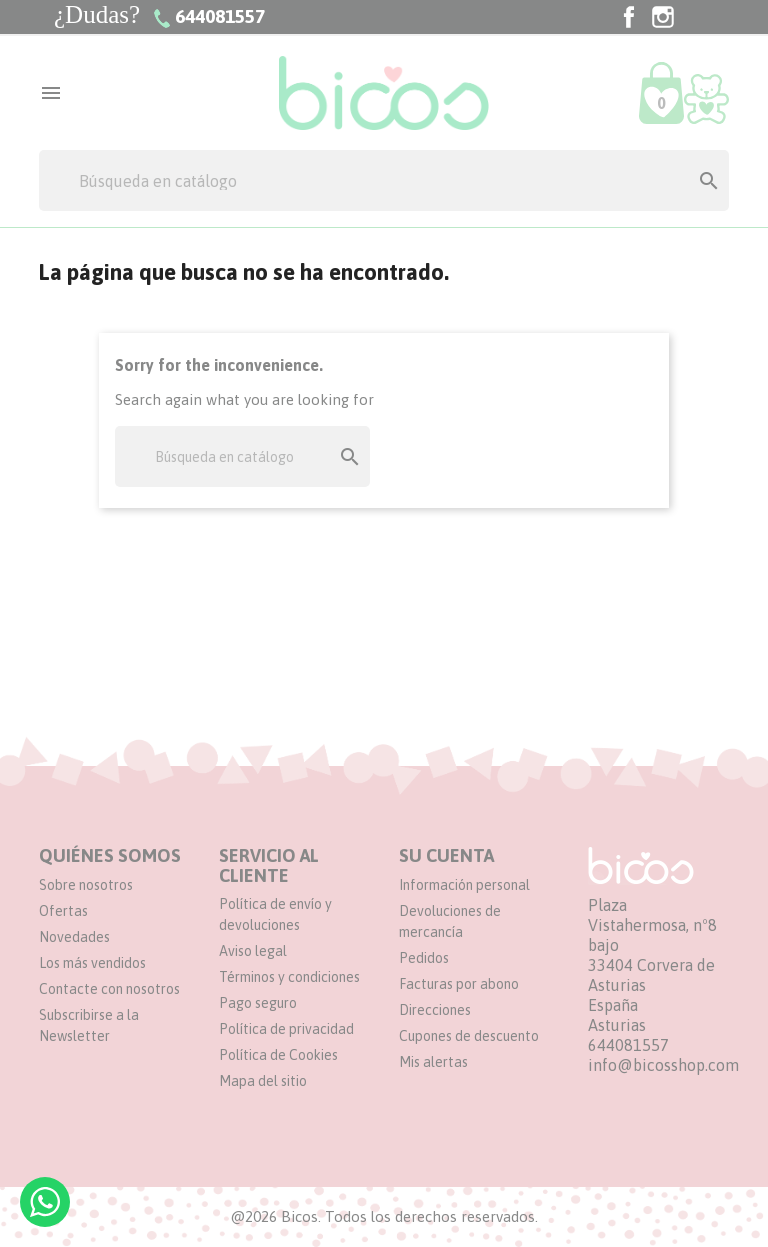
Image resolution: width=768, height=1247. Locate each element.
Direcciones (435, 1010)
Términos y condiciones (289, 977)
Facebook (629, 17)
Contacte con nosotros (109, 989)
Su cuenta (446, 855)
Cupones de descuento (469, 1036)
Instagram (663, 17)
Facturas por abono (459, 984)
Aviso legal (253, 951)
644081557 (628, 1045)
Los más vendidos (92, 963)
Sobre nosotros (86, 885)
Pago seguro (258, 1003)
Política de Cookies (278, 1055)
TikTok (697, 17)
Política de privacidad (286, 1029)
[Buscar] (384, 180)
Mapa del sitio (263, 1081)
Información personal (464, 885)
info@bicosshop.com (663, 1065)
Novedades (74, 937)
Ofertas (63, 911)
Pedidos (424, 958)
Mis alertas (433, 1062)
